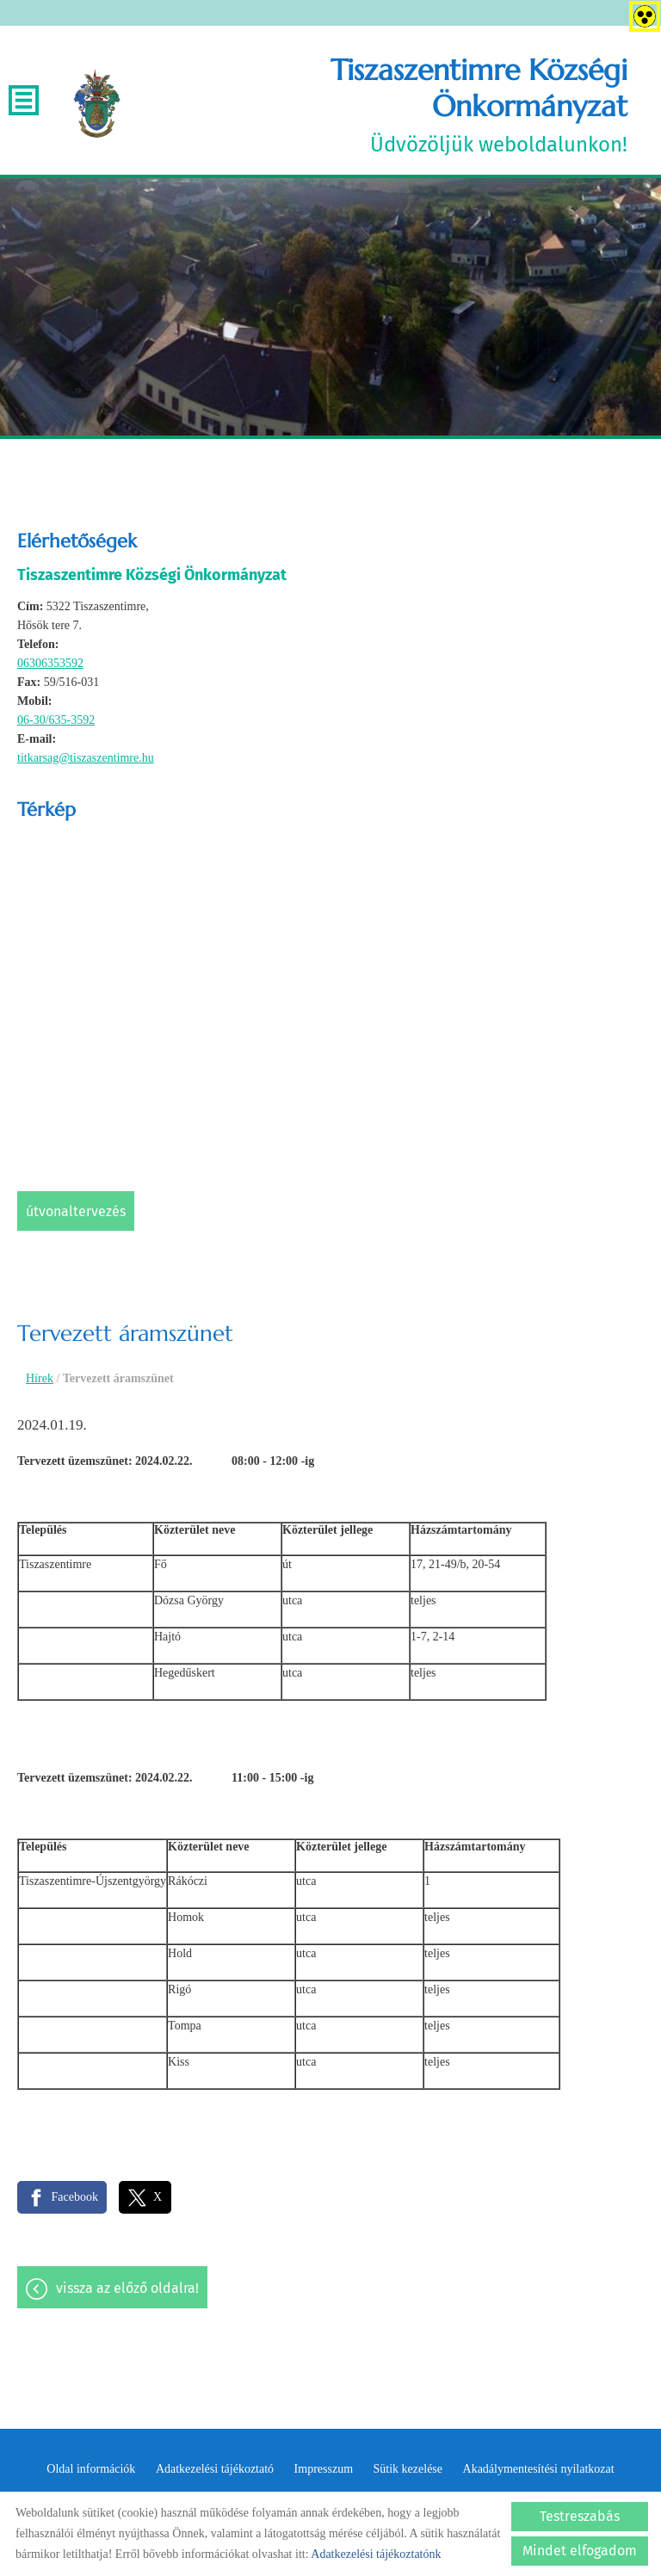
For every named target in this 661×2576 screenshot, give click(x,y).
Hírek (39, 1379)
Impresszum (323, 2470)
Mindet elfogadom (579, 2550)
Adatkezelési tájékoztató (215, 2470)
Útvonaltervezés (76, 1212)
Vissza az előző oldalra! (127, 2290)
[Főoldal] (97, 105)
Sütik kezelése (408, 2470)
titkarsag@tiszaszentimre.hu (85, 758)
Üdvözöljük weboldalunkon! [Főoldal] (383, 105)
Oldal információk (90, 2470)
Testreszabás (580, 2516)
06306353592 (50, 664)
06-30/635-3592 (56, 720)
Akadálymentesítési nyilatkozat (539, 2470)
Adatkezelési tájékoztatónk (376, 2554)
